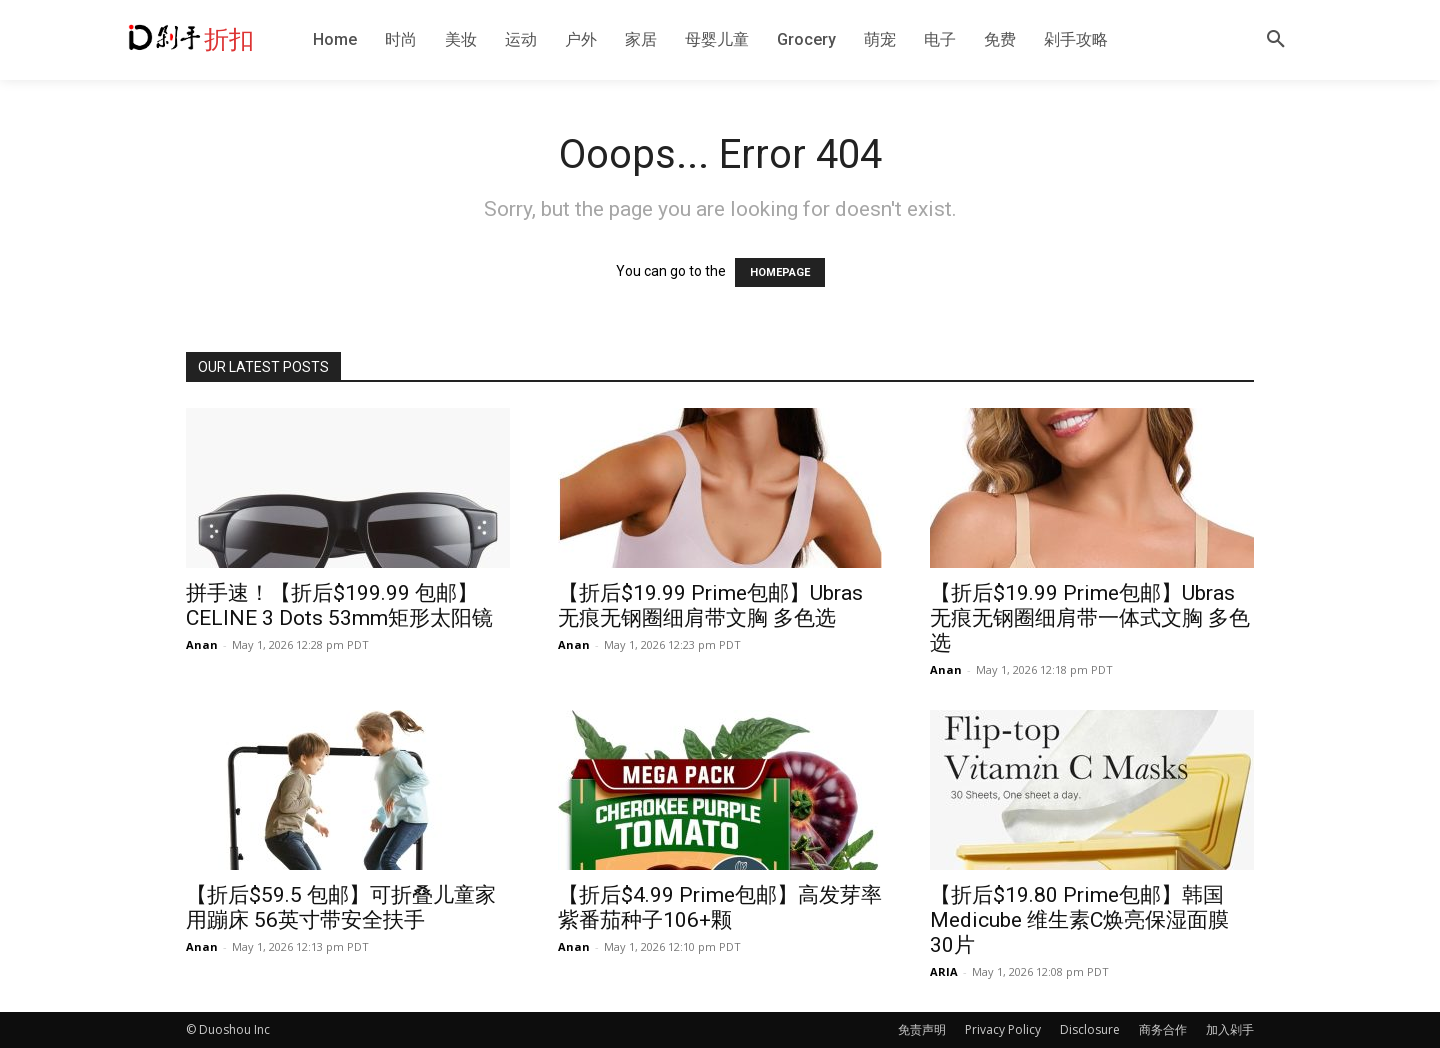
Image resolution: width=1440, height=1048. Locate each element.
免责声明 (922, 1029)
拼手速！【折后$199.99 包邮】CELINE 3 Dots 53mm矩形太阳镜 (339, 605)
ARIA (944, 971)
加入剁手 (1230, 1029)
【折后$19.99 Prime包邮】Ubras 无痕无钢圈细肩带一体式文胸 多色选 (1090, 618)
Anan (202, 644)
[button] (1276, 40)
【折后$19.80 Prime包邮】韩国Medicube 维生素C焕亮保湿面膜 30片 (1079, 920)
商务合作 (1163, 1029)
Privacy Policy (1003, 1029)
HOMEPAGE (780, 272)
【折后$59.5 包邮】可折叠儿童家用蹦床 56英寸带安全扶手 (341, 907)
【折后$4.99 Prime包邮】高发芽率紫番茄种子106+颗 (720, 907)
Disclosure (1090, 1029)
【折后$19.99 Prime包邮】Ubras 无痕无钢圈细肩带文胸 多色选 (710, 605)
